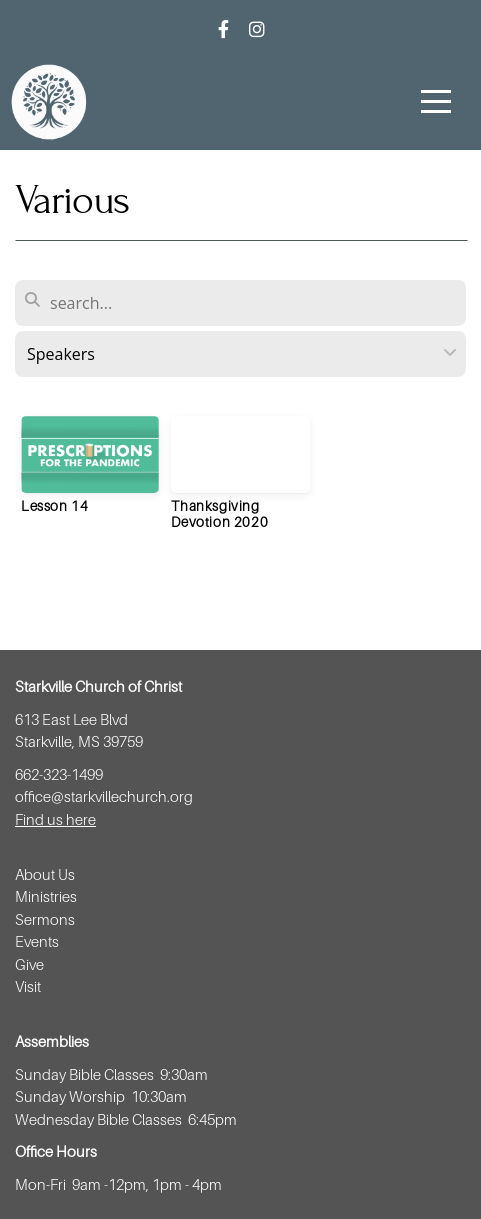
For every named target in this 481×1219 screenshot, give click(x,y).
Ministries (47, 896)
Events (38, 941)
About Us (45, 874)
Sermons (45, 919)
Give (29, 964)
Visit (29, 986)
